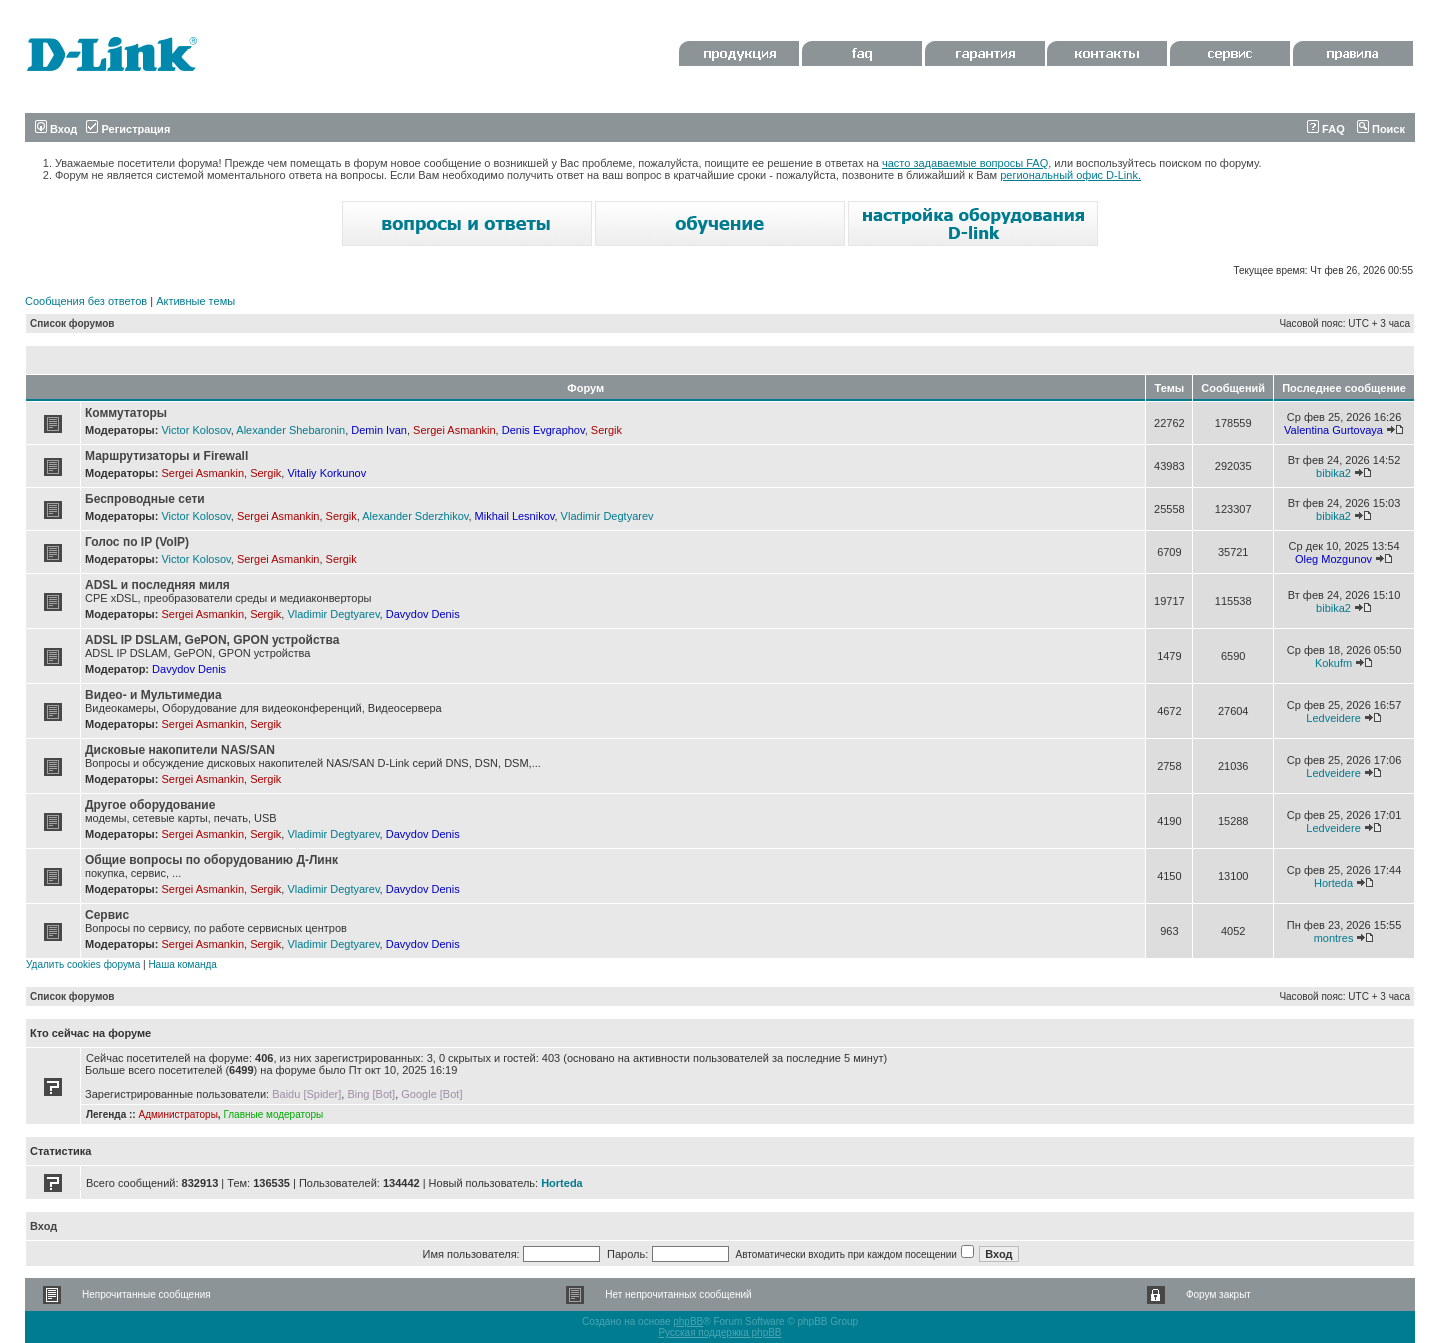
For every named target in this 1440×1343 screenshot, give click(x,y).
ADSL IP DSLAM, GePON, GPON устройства (212, 640)
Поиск (1381, 129)
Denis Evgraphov (543, 430)
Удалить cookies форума (83, 964)
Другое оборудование (150, 805)
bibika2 (1333, 473)
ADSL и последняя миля (157, 585)
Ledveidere (1333, 718)
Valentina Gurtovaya (1333, 430)
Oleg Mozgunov (1333, 559)
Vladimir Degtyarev (607, 516)
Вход (56, 129)
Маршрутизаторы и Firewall (166, 456)
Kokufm (1333, 663)
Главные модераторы (273, 1114)
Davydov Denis (423, 614)
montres (1334, 938)
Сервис (107, 915)
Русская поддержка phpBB (719, 1332)
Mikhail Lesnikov (515, 516)
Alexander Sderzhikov (415, 516)
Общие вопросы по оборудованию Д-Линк (211, 860)
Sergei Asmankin (454, 430)
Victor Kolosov (195, 430)
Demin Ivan (379, 430)
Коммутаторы (126, 413)
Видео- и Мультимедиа (153, 695)
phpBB (688, 1321)
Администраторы (177, 1114)
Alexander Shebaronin (290, 430)
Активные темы (195, 301)
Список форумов (72, 323)
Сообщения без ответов (86, 301)
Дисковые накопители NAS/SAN (180, 750)
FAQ (1326, 129)
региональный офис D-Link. (1070, 175)
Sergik (606, 430)
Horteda (1333, 883)
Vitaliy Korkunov (326, 473)
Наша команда (182, 964)
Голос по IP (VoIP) (137, 542)
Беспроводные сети (145, 499)
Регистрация (128, 129)
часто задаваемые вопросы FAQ (965, 163)
